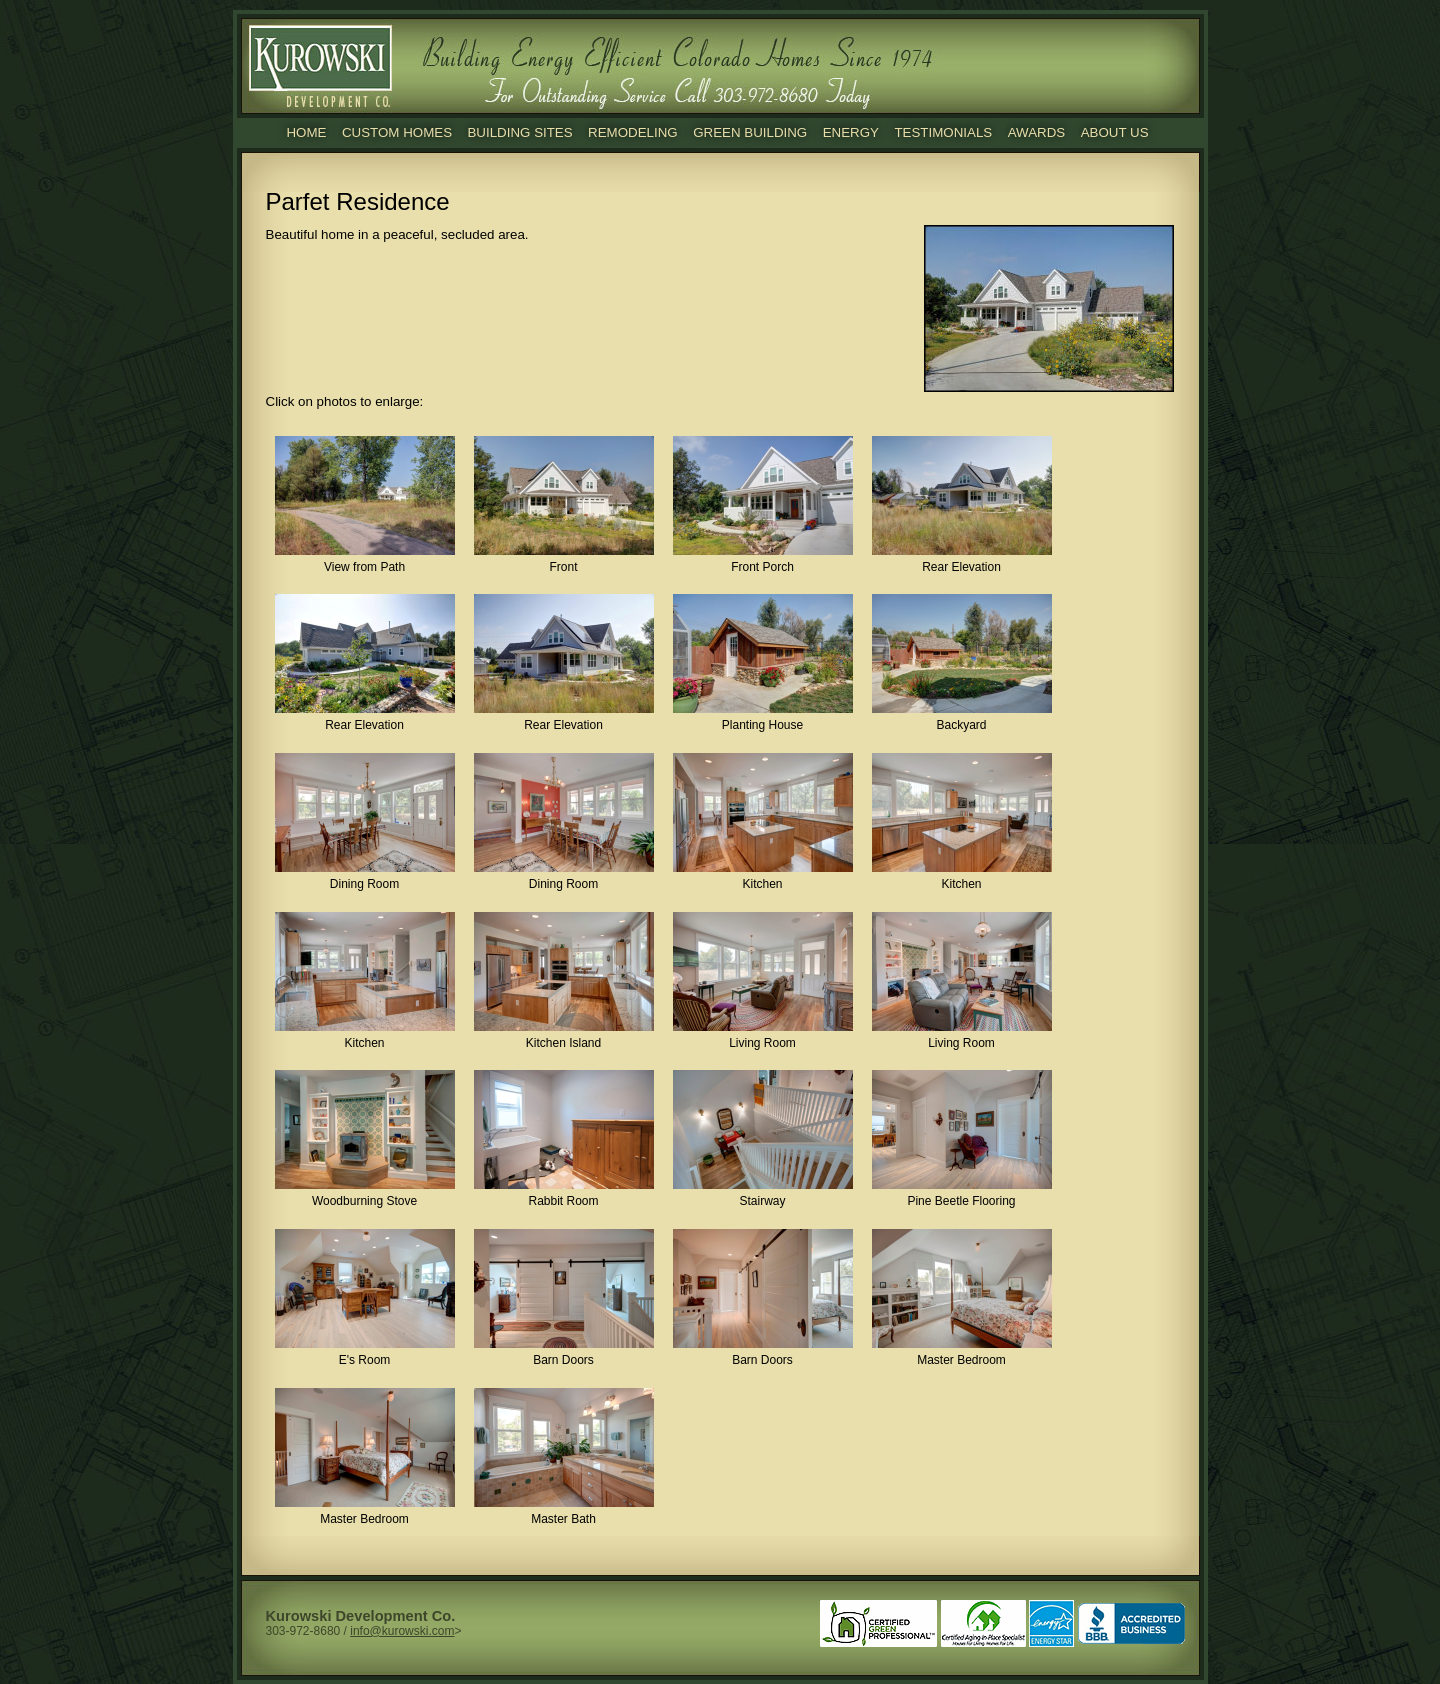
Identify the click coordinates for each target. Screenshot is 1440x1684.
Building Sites (519, 132)
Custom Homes (397, 132)
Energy (851, 132)
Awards (1037, 132)
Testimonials (943, 132)
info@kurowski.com (402, 1631)
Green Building (750, 132)
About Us (1115, 132)
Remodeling (633, 132)
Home (306, 132)
